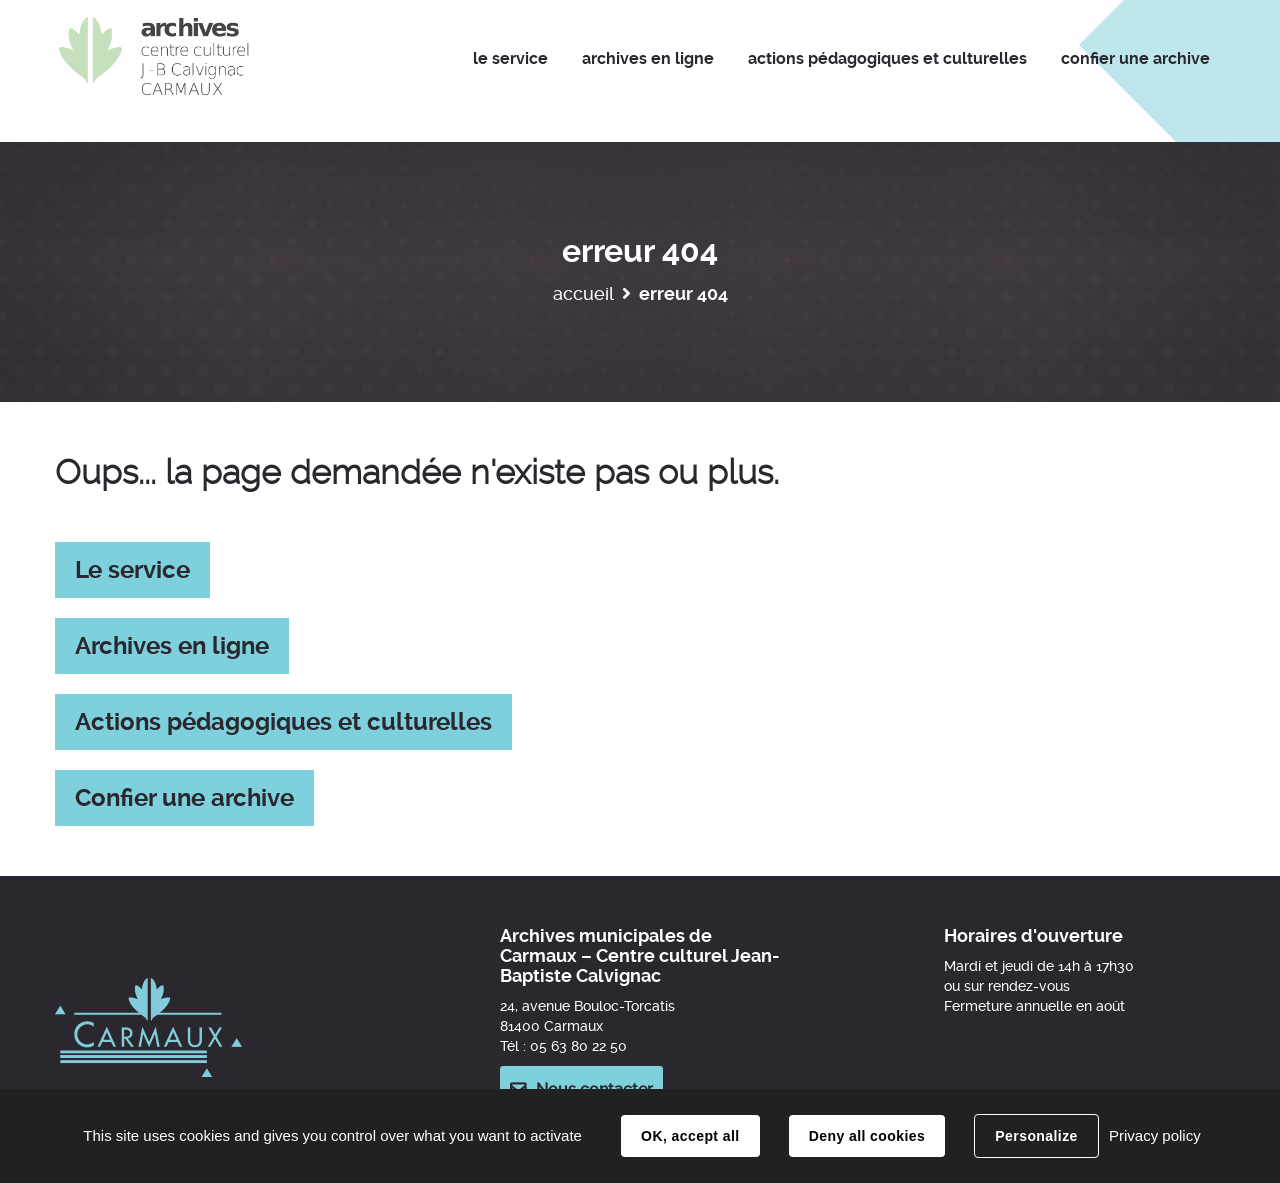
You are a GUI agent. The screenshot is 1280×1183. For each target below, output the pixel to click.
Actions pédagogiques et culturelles (283, 722)
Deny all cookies (867, 1136)
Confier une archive (184, 798)
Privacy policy (1155, 1135)
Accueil (583, 293)
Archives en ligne (172, 646)
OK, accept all (690, 1136)
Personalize (1036, 1136)
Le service (132, 570)
